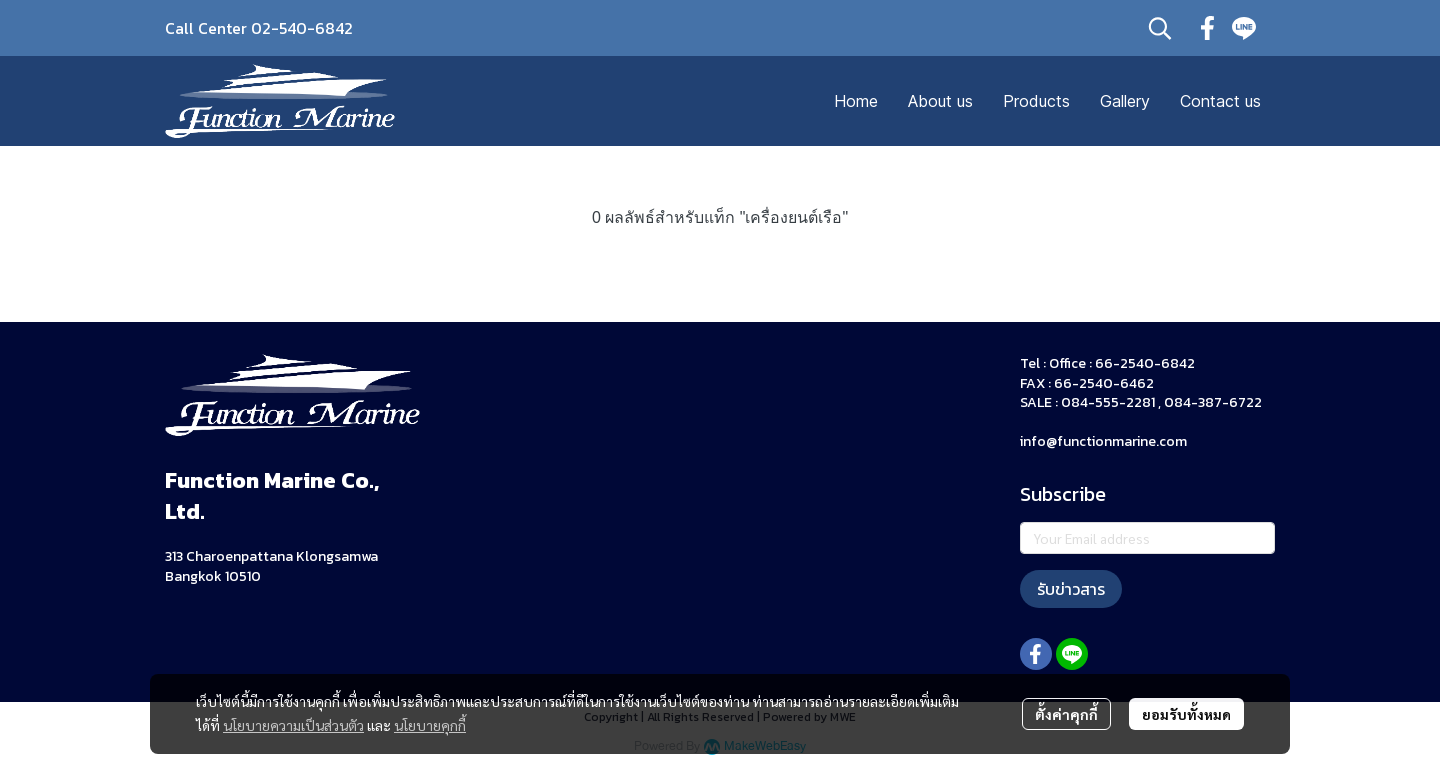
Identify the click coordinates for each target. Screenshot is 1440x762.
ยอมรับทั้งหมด (1186, 714)
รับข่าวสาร (1071, 589)
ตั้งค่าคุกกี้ (1066, 714)
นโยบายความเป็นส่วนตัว (293, 725)
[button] (1160, 28)
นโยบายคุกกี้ (430, 725)
